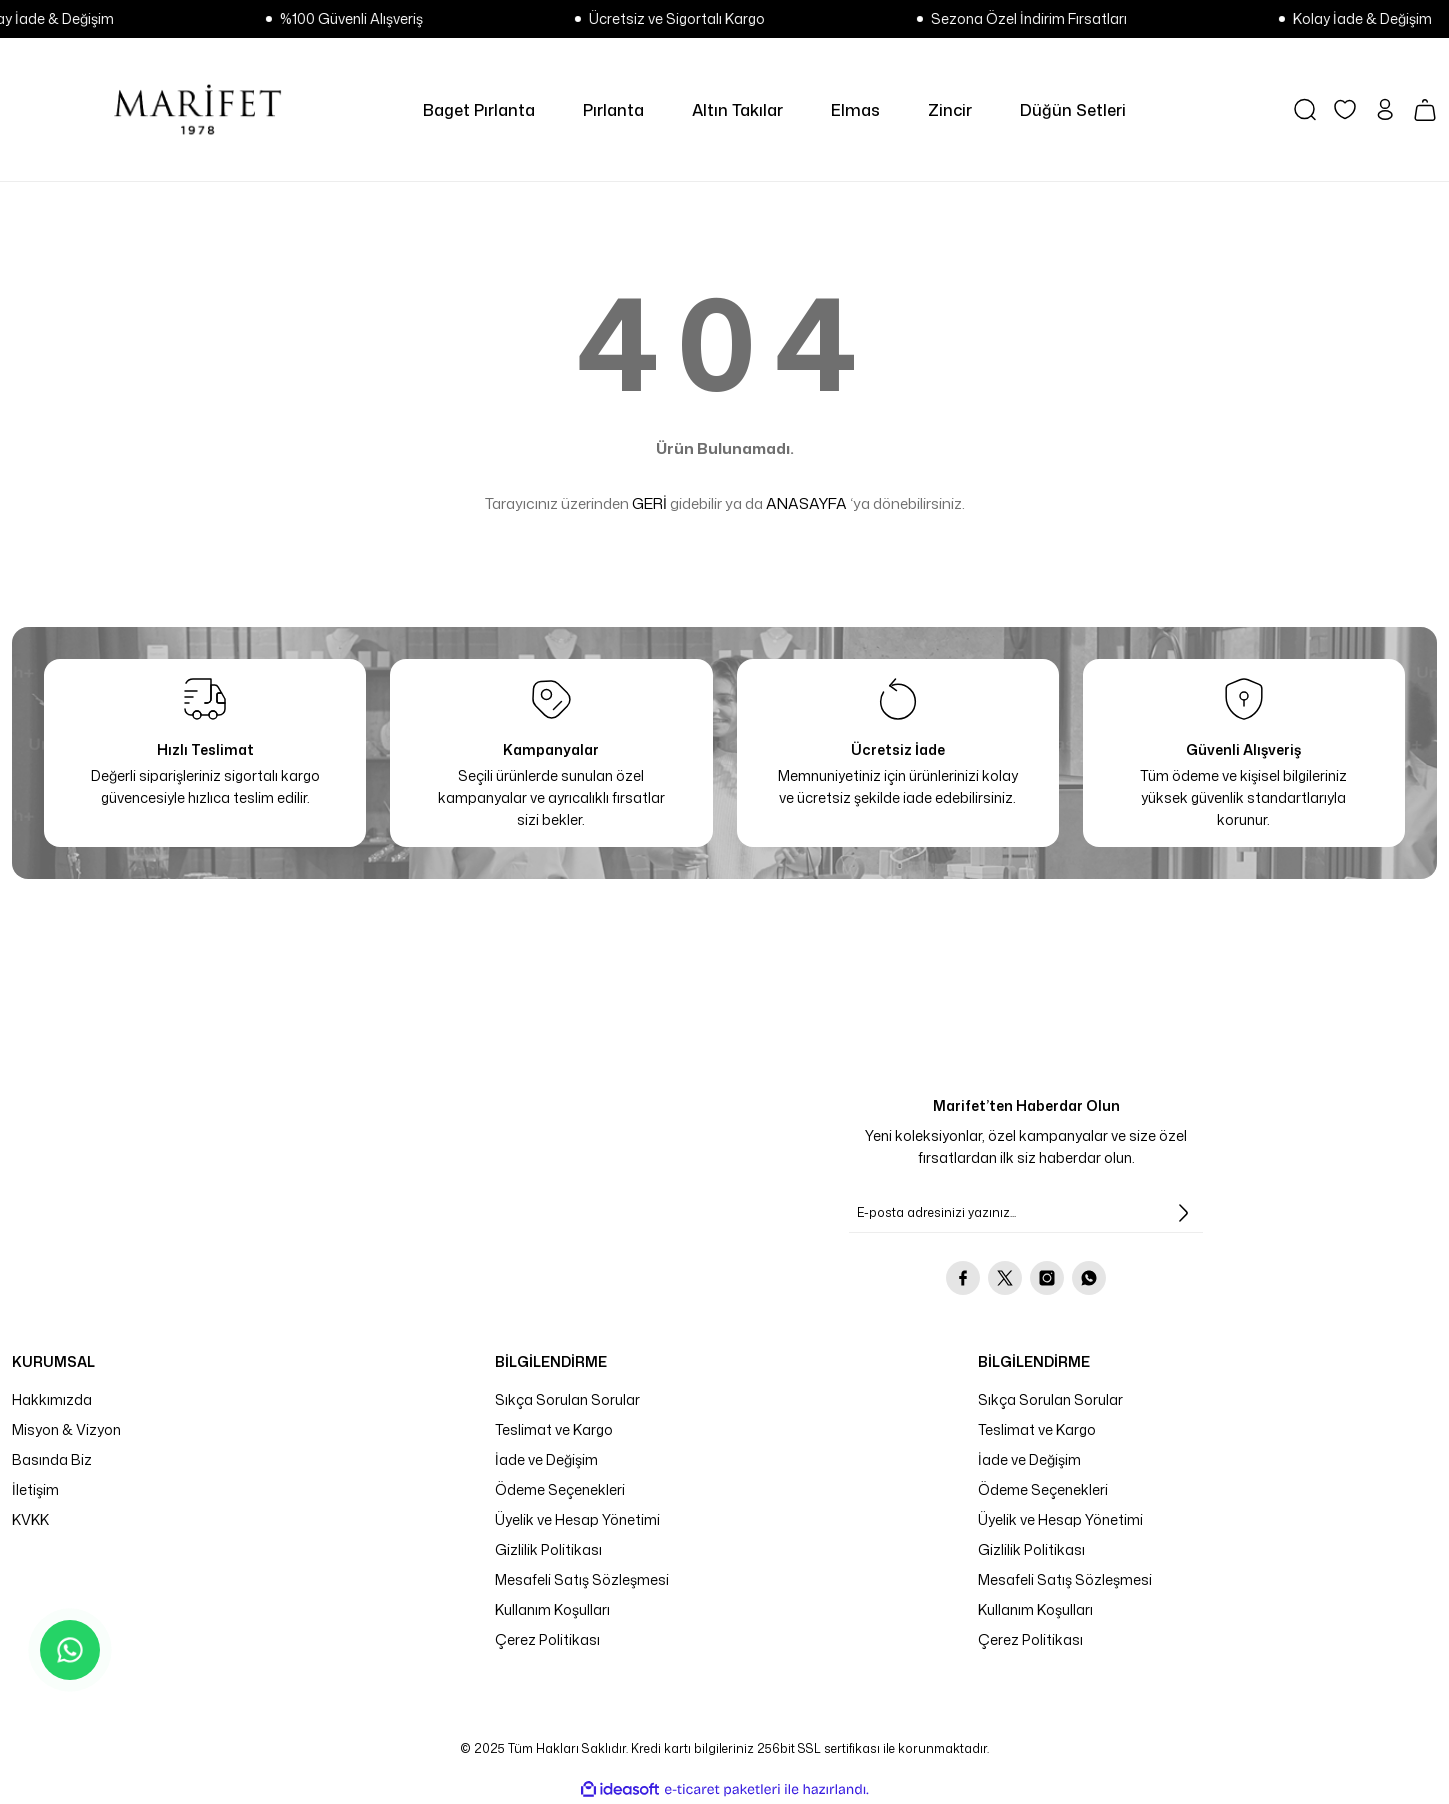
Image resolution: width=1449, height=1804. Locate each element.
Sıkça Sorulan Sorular (567, 1399)
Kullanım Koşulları (552, 1609)
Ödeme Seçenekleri (560, 1489)
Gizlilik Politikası (548, 1549)
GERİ (649, 503)
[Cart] (1425, 110)
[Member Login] (1385, 109)
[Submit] (1183, 1213)
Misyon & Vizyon (66, 1429)
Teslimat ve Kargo (554, 1429)
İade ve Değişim (546, 1459)
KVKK (30, 1519)
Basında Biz (52, 1459)
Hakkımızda (52, 1399)
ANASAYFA (806, 503)
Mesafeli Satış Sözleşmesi (582, 1579)
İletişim (35, 1489)
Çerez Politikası (547, 1639)
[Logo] (197, 109)
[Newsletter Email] (1026, 1213)
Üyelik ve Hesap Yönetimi (577, 1519)
